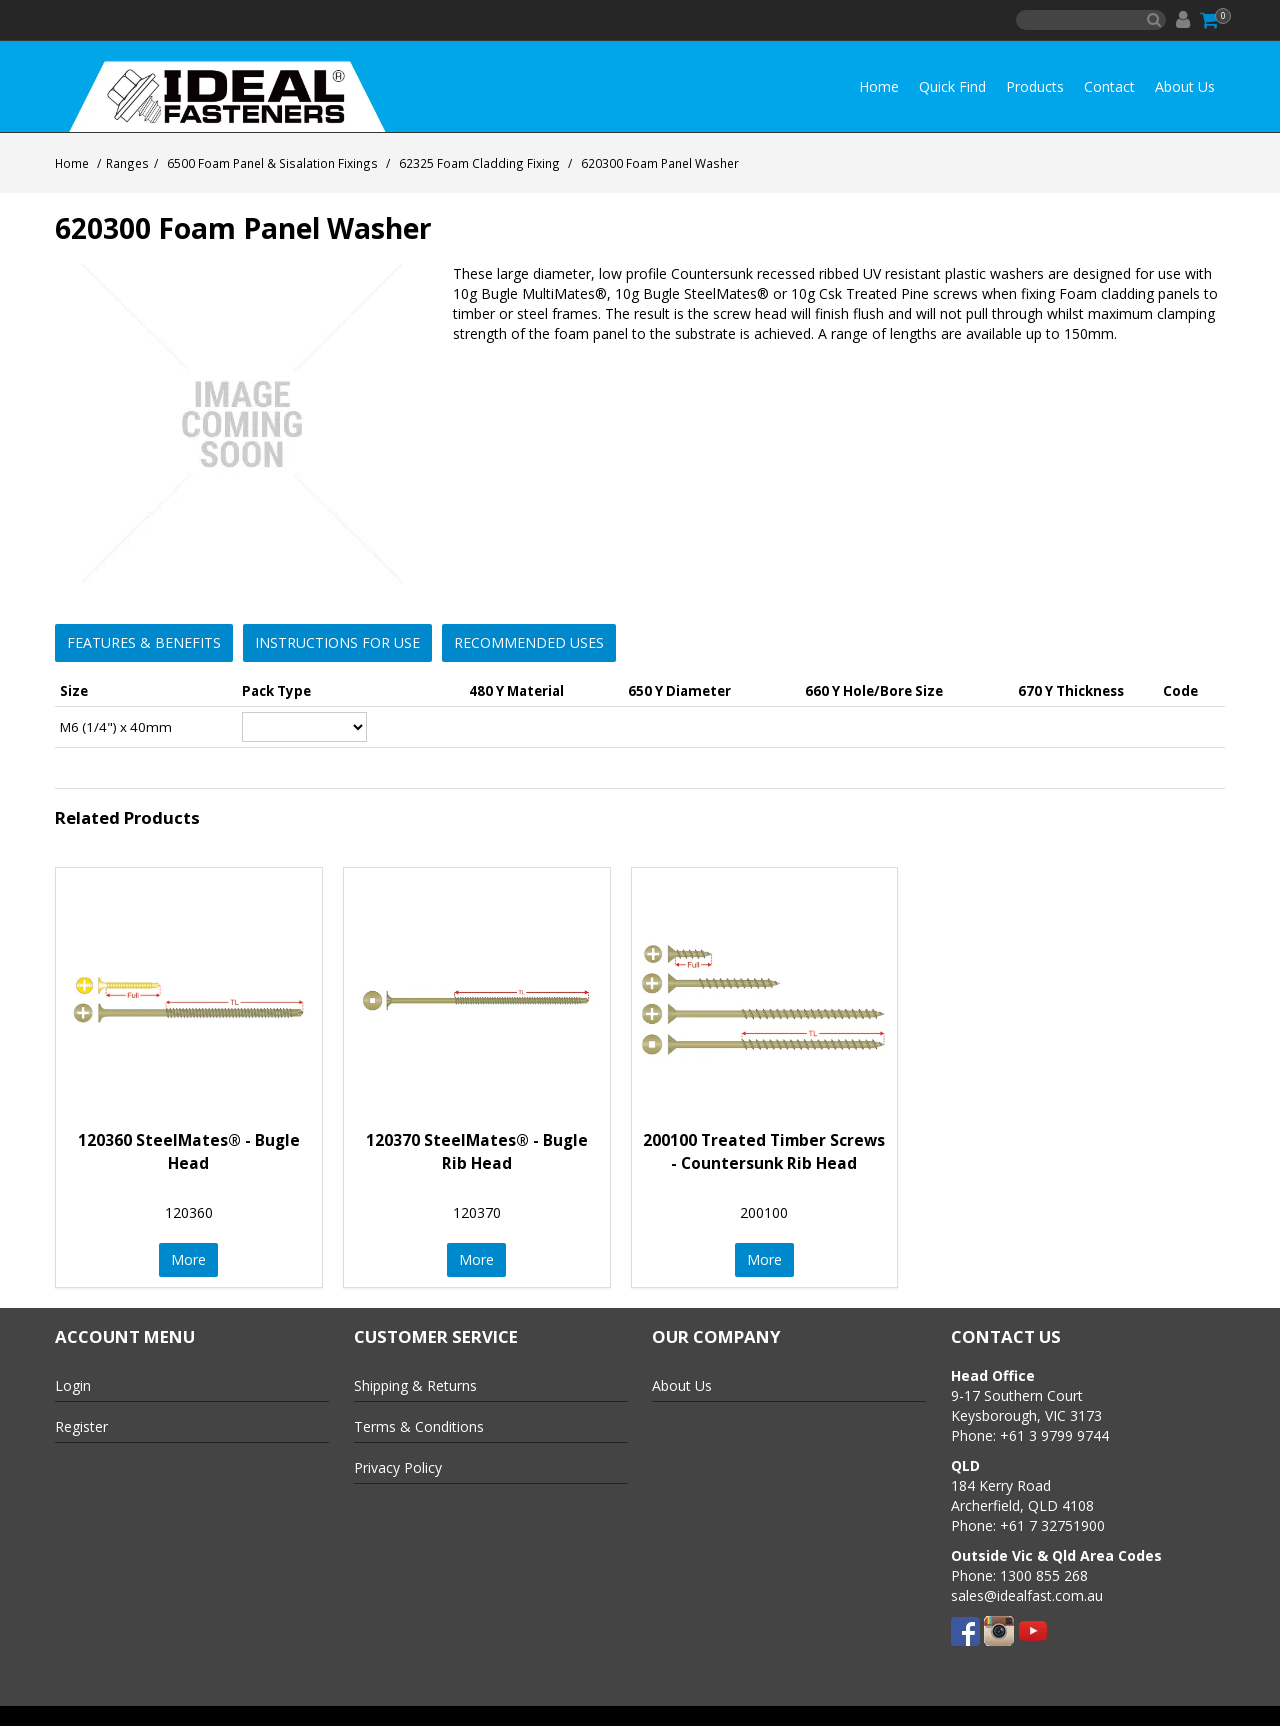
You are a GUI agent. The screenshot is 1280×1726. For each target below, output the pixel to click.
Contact (1109, 86)
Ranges (127, 163)
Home (879, 86)
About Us (1185, 86)
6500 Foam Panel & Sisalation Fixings (272, 163)
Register (81, 1426)
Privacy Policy (398, 1467)
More (188, 1259)
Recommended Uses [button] (529, 642)
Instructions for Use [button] (337, 642)
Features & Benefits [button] (144, 642)
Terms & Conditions (419, 1426)
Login (73, 1385)
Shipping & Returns (415, 1385)
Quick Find (952, 86)
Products (1035, 86)
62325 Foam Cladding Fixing (479, 163)
